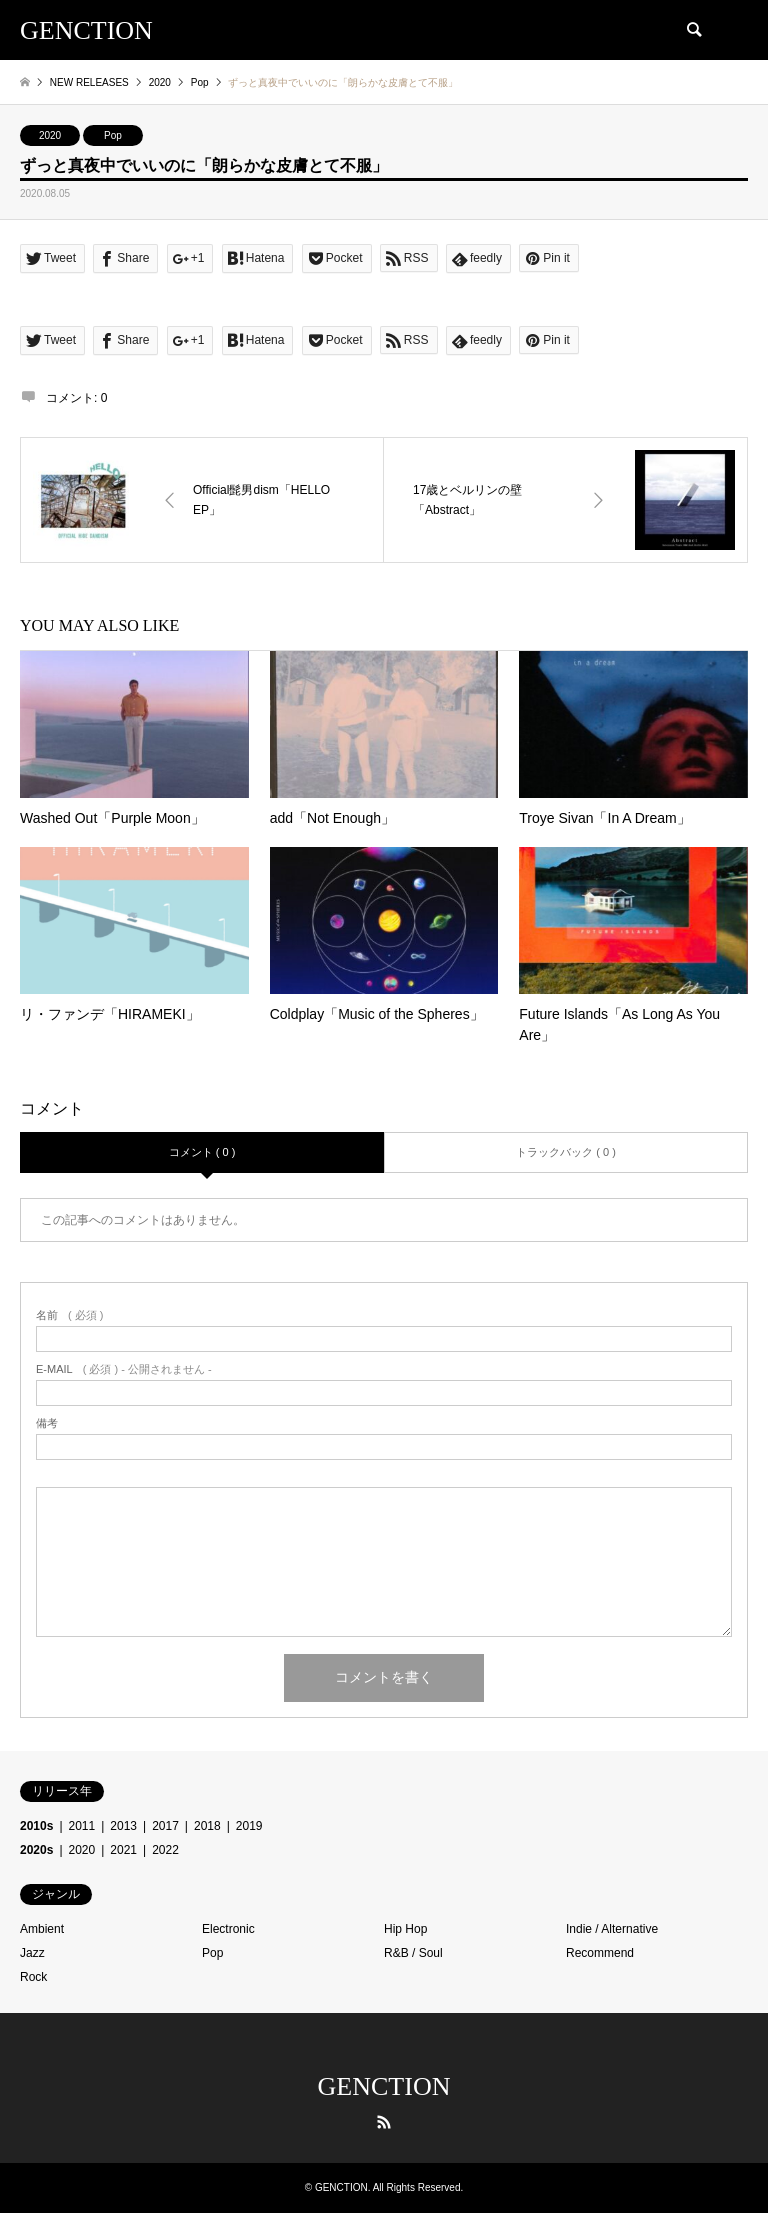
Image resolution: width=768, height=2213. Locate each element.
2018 (207, 1826)
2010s (36, 1826)
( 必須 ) (69, 1315)
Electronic (228, 1929)
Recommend (600, 1953)
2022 (165, 1850)
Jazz (32, 1953)
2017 (165, 1826)
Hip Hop (405, 1929)
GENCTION (384, 2086)
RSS (384, 2122)
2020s (36, 1850)
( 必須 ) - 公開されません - (124, 1369)
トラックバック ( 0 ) (566, 1152)
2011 (82, 1826)
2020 (50, 135)
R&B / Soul (413, 1953)
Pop (113, 135)
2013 (123, 1826)
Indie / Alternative (612, 1929)
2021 (123, 1850)
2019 (249, 1826)
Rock (33, 1977)
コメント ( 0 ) (202, 1152)
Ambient (42, 1929)
